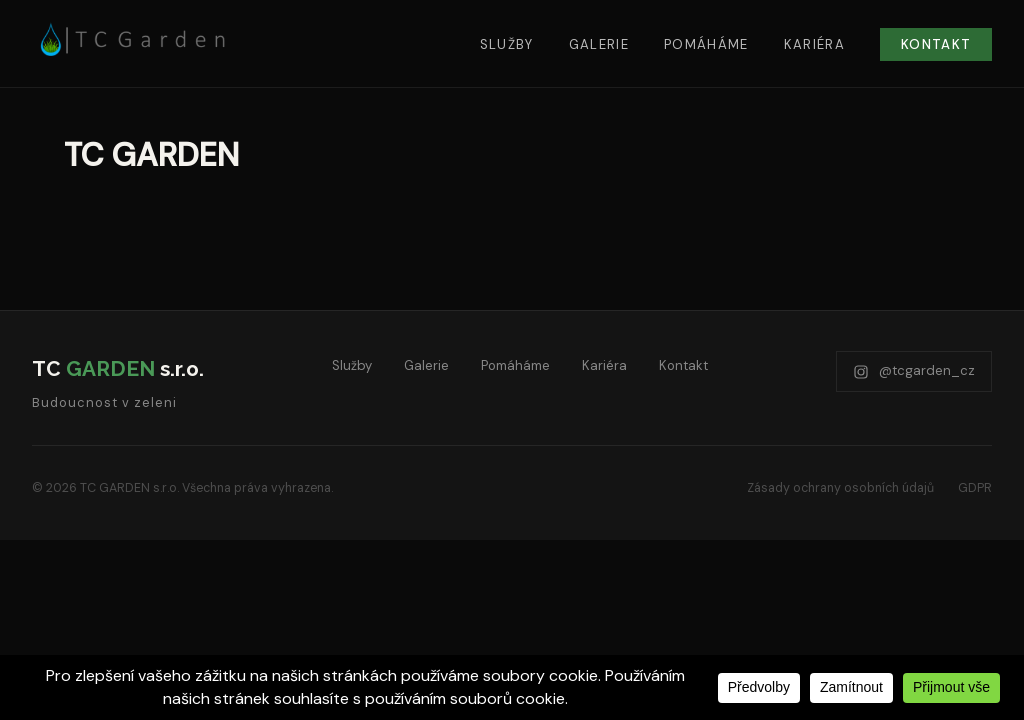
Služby (507, 44)
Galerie (599, 44)
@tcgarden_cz (914, 370)
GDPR (975, 488)
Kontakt (936, 44)
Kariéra (814, 44)
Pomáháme (706, 44)
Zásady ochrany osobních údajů (840, 488)
